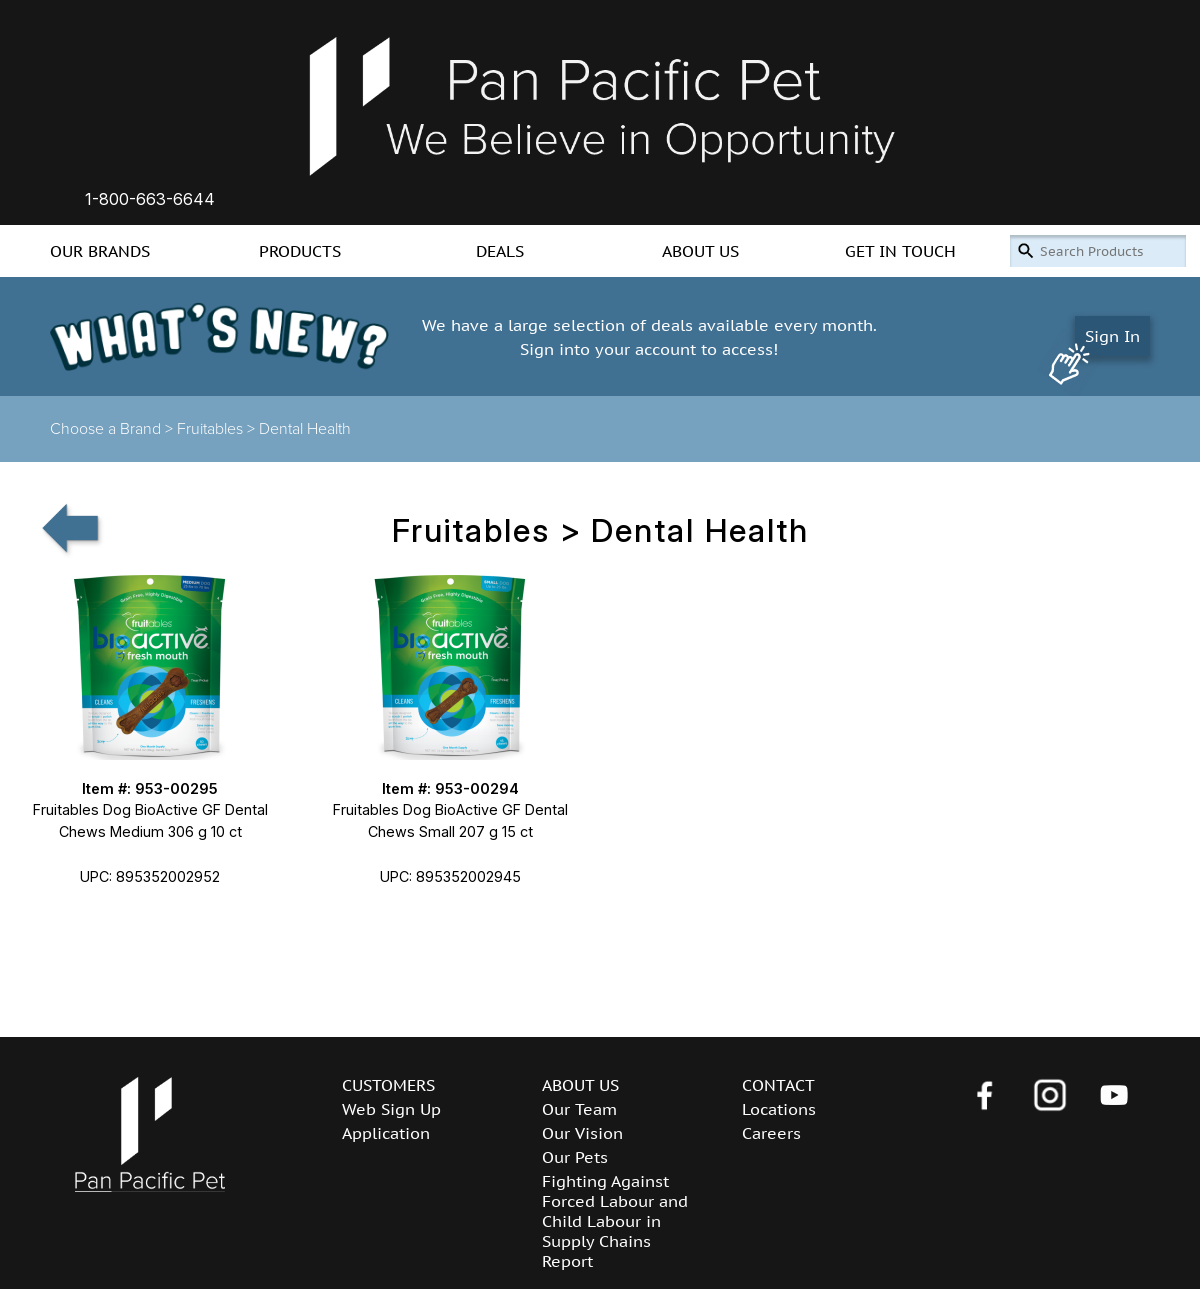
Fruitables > (218, 429)
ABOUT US (700, 251)
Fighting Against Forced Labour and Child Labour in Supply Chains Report (615, 1221)
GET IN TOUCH (900, 251)
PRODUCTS (300, 251)
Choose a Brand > (113, 429)
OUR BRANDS (100, 251)
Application (386, 1133)
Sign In (1112, 336)
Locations (779, 1109)
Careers (771, 1133)
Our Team (579, 1109)
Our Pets (575, 1157)
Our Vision (582, 1133)
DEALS (500, 251)
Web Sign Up (391, 1109)
